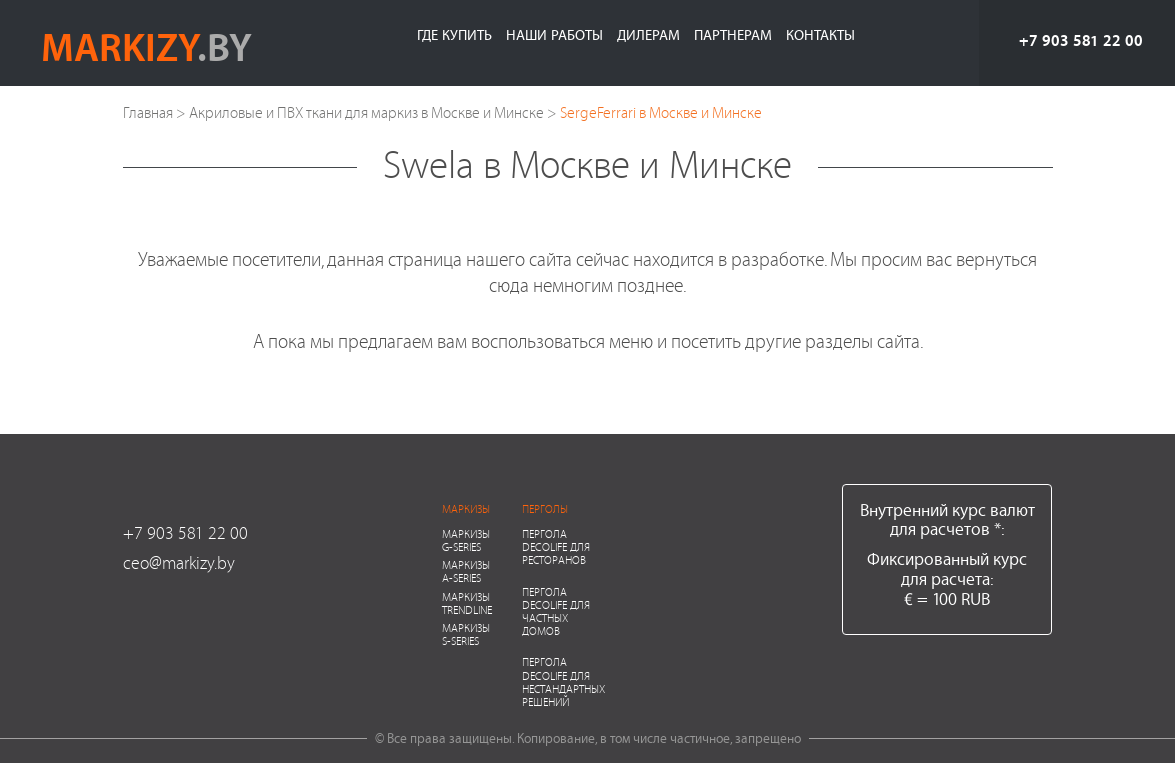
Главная (148, 112)
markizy (146, 46)
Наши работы (554, 34)
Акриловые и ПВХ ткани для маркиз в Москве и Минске (366, 112)
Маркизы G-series (466, 540)
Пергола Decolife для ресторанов (556, 546)
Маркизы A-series (466, 571)
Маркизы (466, 508)
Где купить (454, 34)
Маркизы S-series (466, 634)
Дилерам (648, 34)
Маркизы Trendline (467, 603)
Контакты (820, 34)
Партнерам (733, 34)
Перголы (545, 508)
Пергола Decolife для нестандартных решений (563, 681)
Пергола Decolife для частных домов (556, 611)
